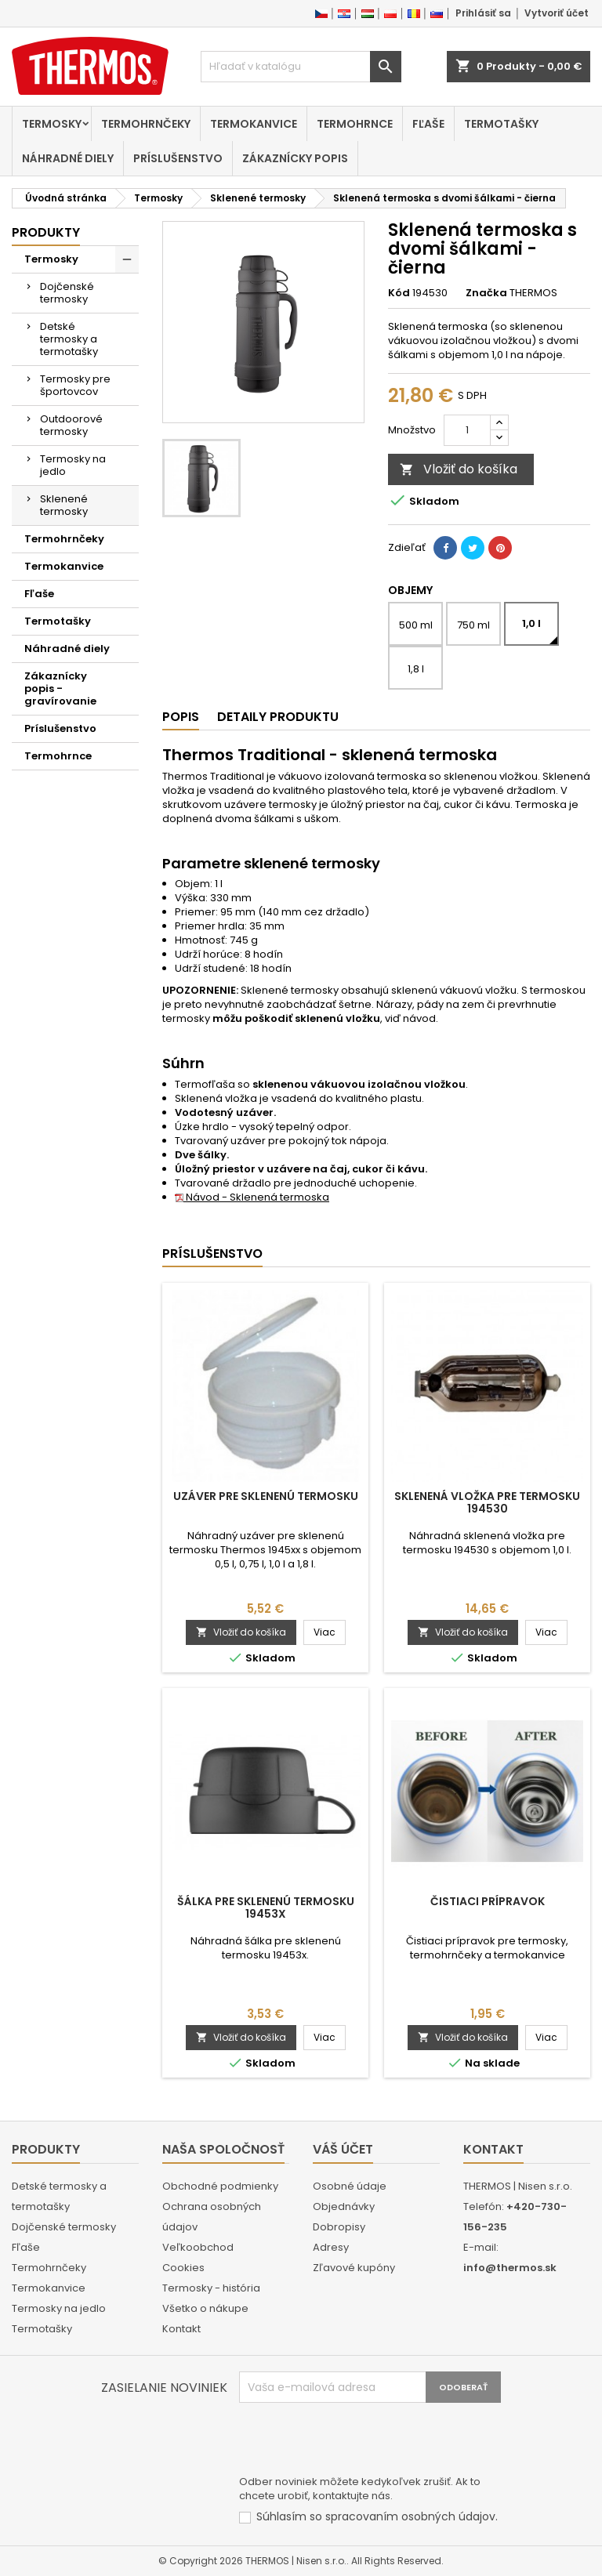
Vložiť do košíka (458, 469)
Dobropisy (339, 2226)
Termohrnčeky (145, 124)
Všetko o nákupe (205, 2308)
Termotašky (501, 124)
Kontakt (181, 2328)
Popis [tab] (180, 717)
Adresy (331, 2247)
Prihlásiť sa (483, 13)
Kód (399, 293)
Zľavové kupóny (354, 2267)
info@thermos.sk (510, 2267)
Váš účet (343, 2149)
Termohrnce (355, 124)
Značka (486, 293)
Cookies (183, 2267)
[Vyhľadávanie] (301, 66)
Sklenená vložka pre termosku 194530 (487, 1502)
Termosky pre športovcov (75, 385)
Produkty (46, 232)
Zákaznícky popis (295, 158)
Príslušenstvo (178, 158)
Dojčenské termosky (67, 292)
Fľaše (428, 124)
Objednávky (344, 2206)
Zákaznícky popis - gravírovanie (60, 688)
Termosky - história (211, 2288)
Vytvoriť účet (556, 13)
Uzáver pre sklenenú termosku (265, 1496)
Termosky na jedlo (73, 465)
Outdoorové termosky (71, 425)
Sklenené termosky (64, 505)
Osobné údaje (349, 2186)
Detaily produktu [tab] (278, 717)
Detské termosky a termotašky (69, 339)
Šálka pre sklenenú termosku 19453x (265, 1907)
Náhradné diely (68, 158)
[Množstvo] (467, 430)
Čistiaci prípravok (487, 1901)
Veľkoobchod (198, 2247)
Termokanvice (253, 124)
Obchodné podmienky (220, 2186)
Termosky (52, 124)
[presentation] (358, 2441)
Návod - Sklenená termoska (252, 1197)
